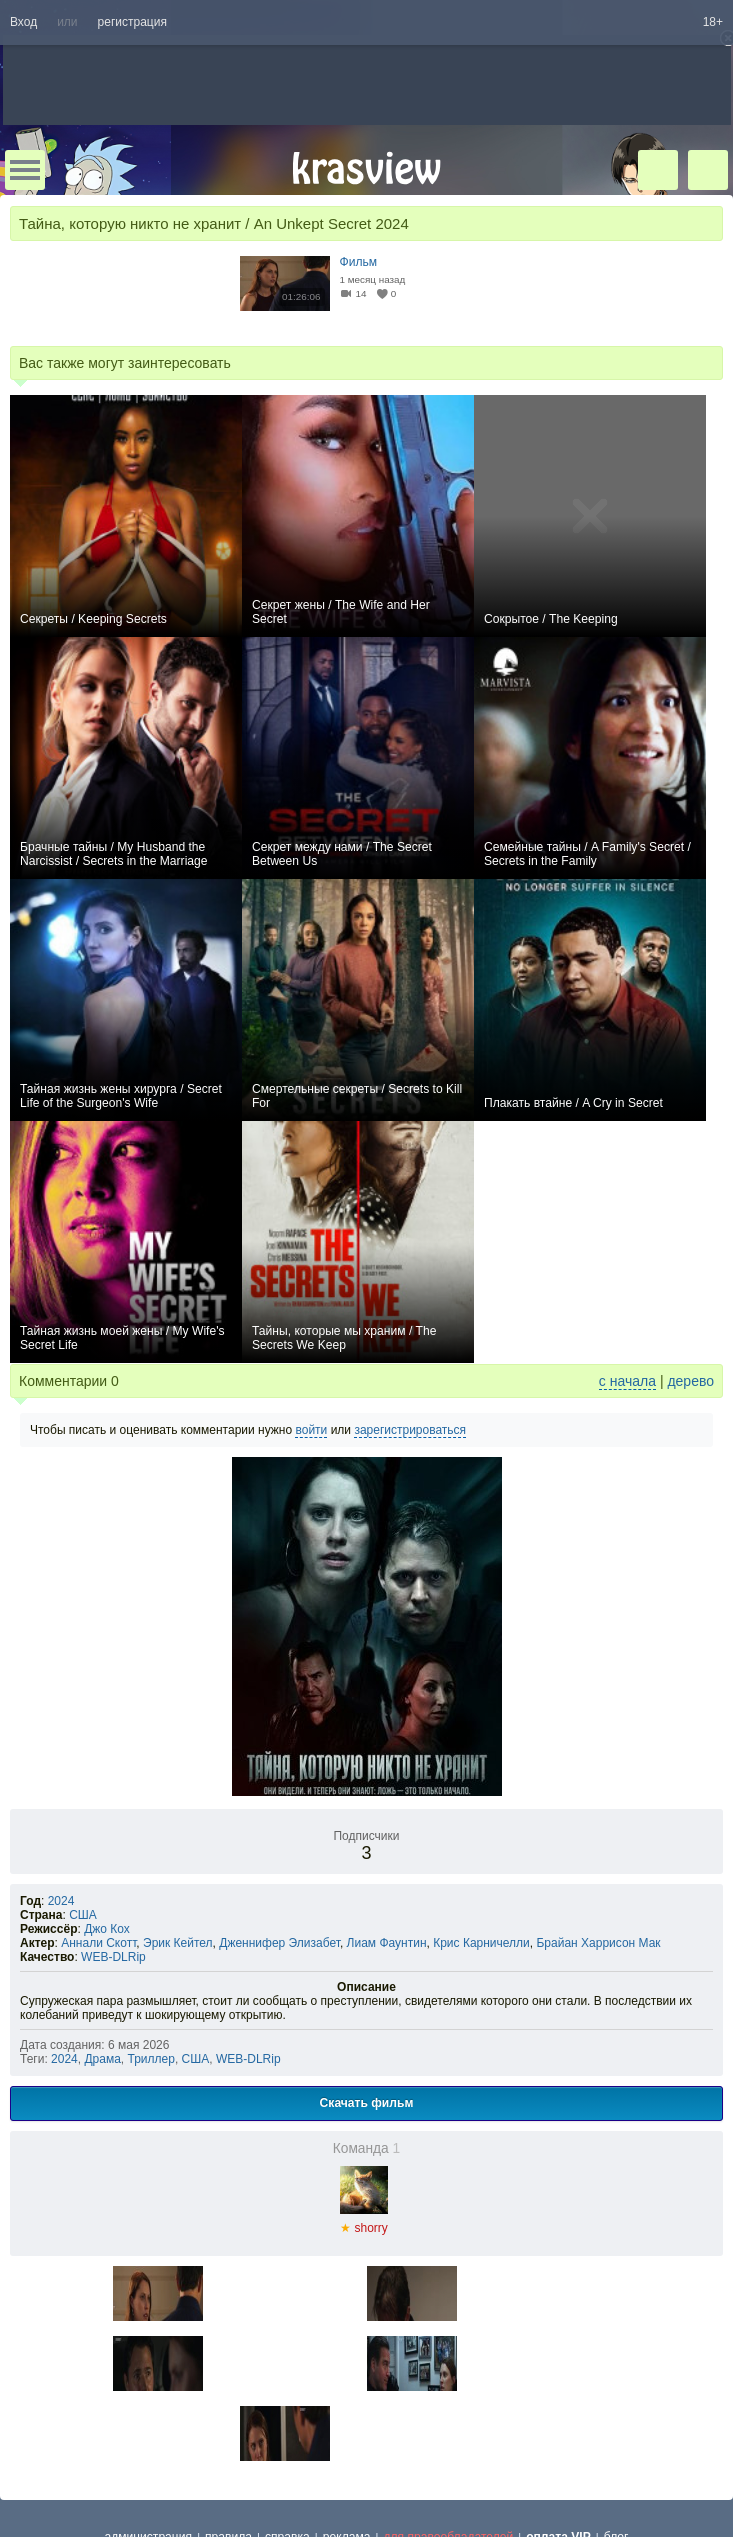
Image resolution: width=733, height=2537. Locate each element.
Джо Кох (107, 1929)
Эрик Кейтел (178, 1943)
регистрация (132, 22)
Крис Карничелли (481, 1943)
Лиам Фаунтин (387, 1943)
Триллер (151, 2059)
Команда (367, 2148)
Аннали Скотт (98, 1943)
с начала (627, 1381)
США (83, 1915)
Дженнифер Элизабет (279, 1943)
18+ (713, 22)
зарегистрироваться (410, 1430)
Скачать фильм (367, 2103)
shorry (364, 2222)
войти (311, 1430)
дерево (690, 1381)
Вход (23, 22)
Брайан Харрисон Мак (598, 1943)
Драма (102, 2059)
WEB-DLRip (113, 1957)
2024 (61, 1901)
